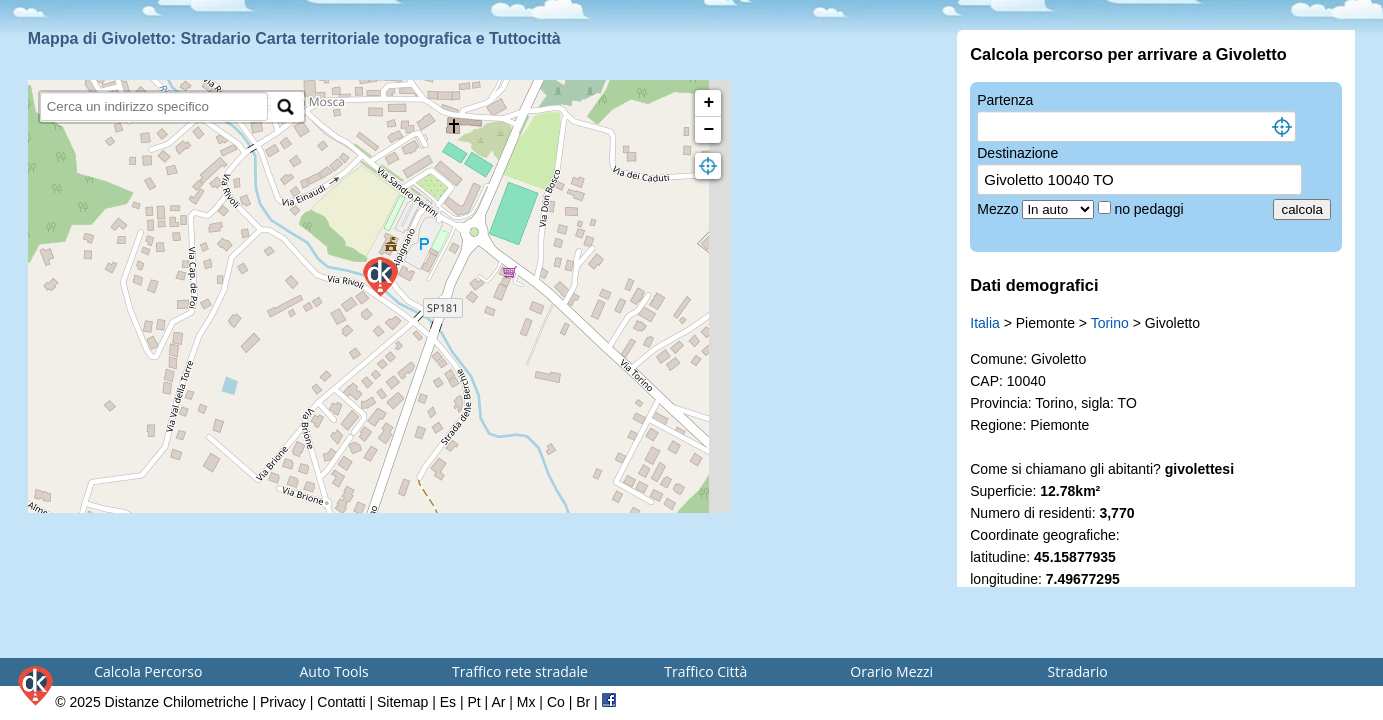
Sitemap (402, 702)
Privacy (283, 702)
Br (583, 702)
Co (556, 702)
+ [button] (708, 103)
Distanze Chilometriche (177, 702)
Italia (985, 323)
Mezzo (999, 209)
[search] (154, 106)
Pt (473, 702)
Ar (498, 702)
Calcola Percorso (148, 671)
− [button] (708, 130)
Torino (1110, 323)
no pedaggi (1150, 209)
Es (448, 702)
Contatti (341, 702)
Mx (526, 702)
